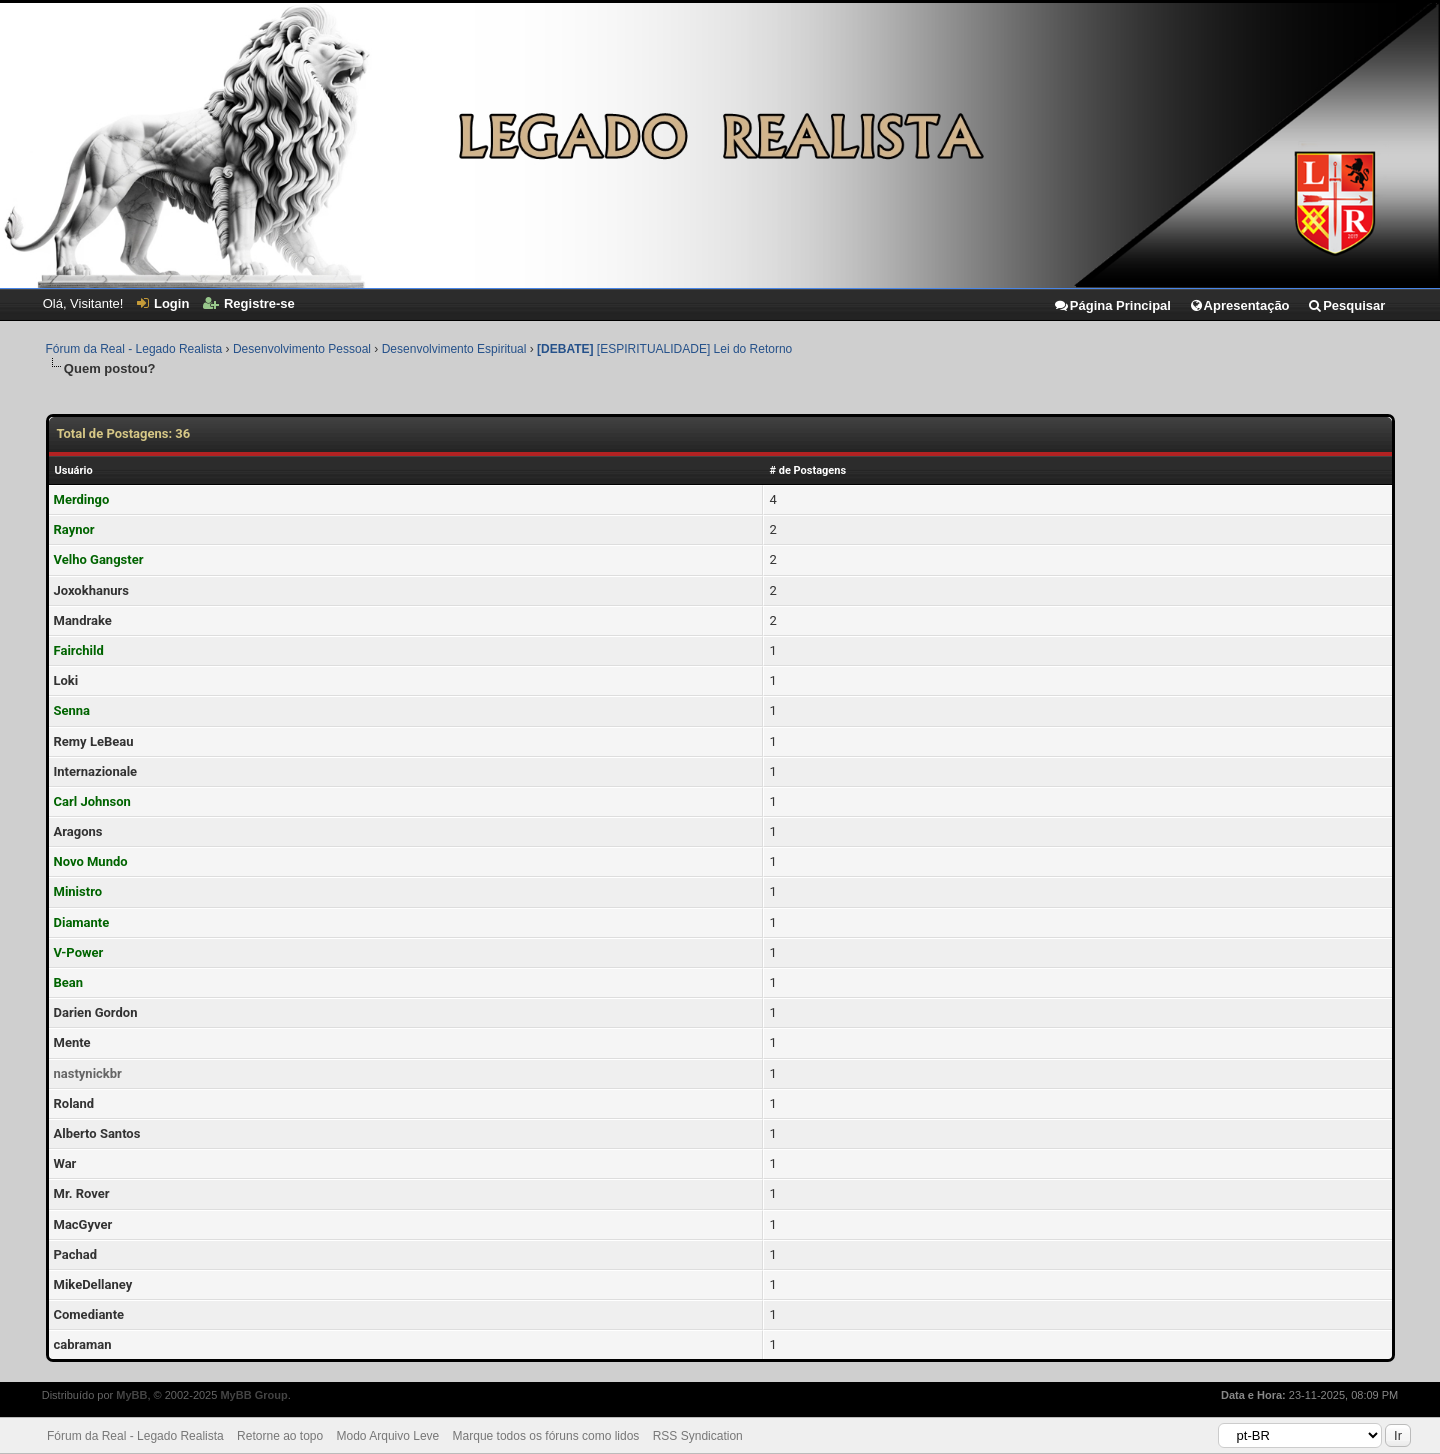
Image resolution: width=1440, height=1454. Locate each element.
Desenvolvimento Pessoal (302, 349)
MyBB (131, 1395)
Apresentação (1239, 305)
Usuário (74, 470)
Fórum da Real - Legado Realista (134, 349)
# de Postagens (807, 470)
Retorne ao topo (280, 1436)
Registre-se (249, 303)
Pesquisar (1346, 305)
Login (163, 303)
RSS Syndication (698, 1436)
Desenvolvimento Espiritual (454, 349)
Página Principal (1112, 305)
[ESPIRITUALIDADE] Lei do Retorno (664, 349)
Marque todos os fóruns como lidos (546, 1436)
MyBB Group (253, 1395)
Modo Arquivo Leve (388, 1436)
